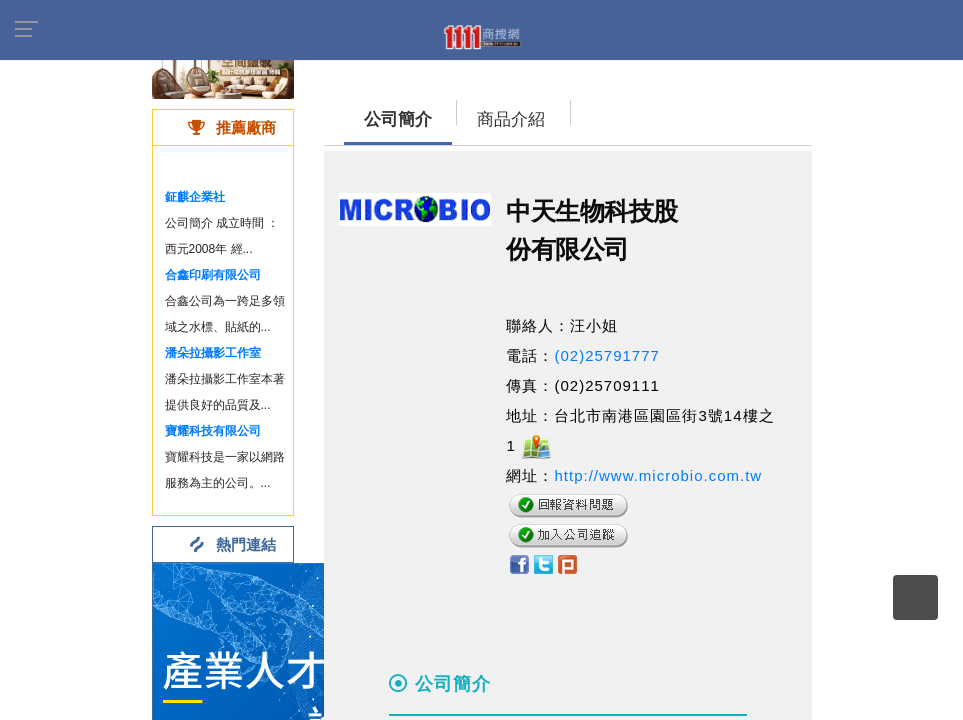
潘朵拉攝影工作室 (213, 353)
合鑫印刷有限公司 (213, 275)
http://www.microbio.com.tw (658, 475)
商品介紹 (511, 119)
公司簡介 (398, 119)
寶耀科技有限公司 (213, 431)
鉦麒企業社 (195, 197)
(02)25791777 (606, 355)
